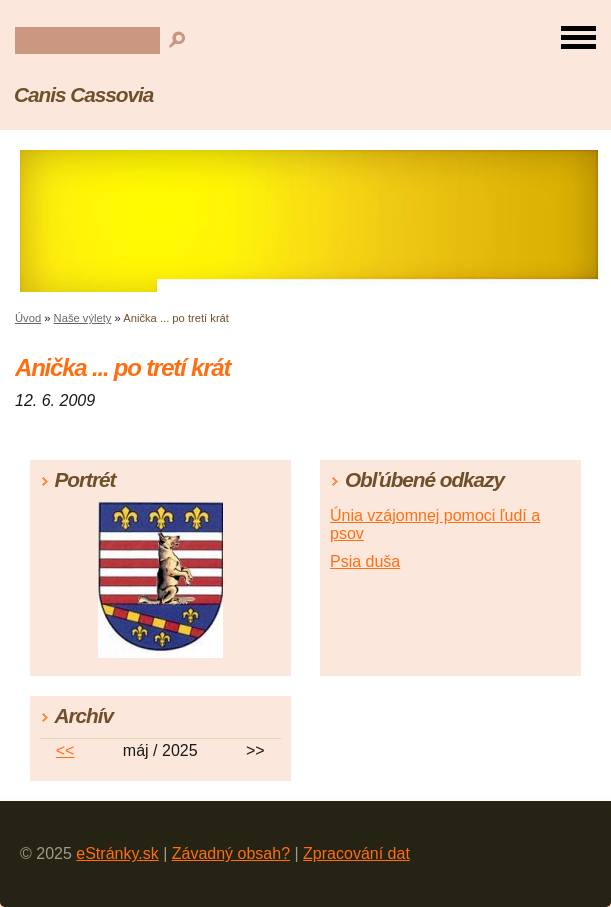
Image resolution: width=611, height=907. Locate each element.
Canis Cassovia (83, 94)
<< (65, 750)
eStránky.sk (117, 853)
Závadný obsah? (231, 853)
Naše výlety (83, 318)
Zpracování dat (356, 853)
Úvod (28, 318)
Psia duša (365, 561)
